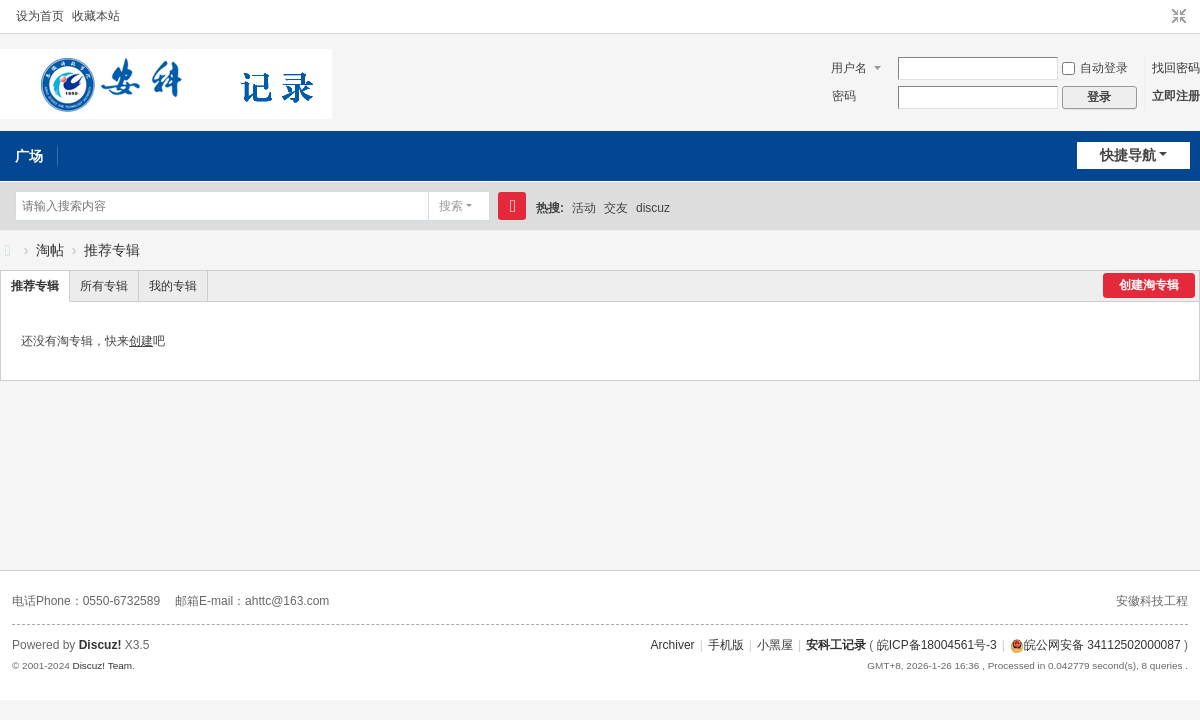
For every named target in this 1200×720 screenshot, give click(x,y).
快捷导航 (1128, 155)
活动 (584, 208)
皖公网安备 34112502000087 (1095, 645)
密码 (844, 96)
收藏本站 (96, 16)
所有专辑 (104, 286)
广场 (29, 156)
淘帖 (50, 250)
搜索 (451, 206)
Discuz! (100, 645)
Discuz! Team (102, 665)
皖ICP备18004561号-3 (937, 645)
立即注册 (1176, 96)
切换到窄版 (1179, 17)
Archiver (673, 645)
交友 (616, 208)
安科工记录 (8, 250)
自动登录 (1095, 68)
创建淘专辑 (1149, 285)
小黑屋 (775, 645)
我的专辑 (173, 286)
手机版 (726, 645)
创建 (141, 341)
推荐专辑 (112, 250)
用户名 (849, 68)
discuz (653, 208)
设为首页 (40, 16)
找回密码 (1176, 68)
